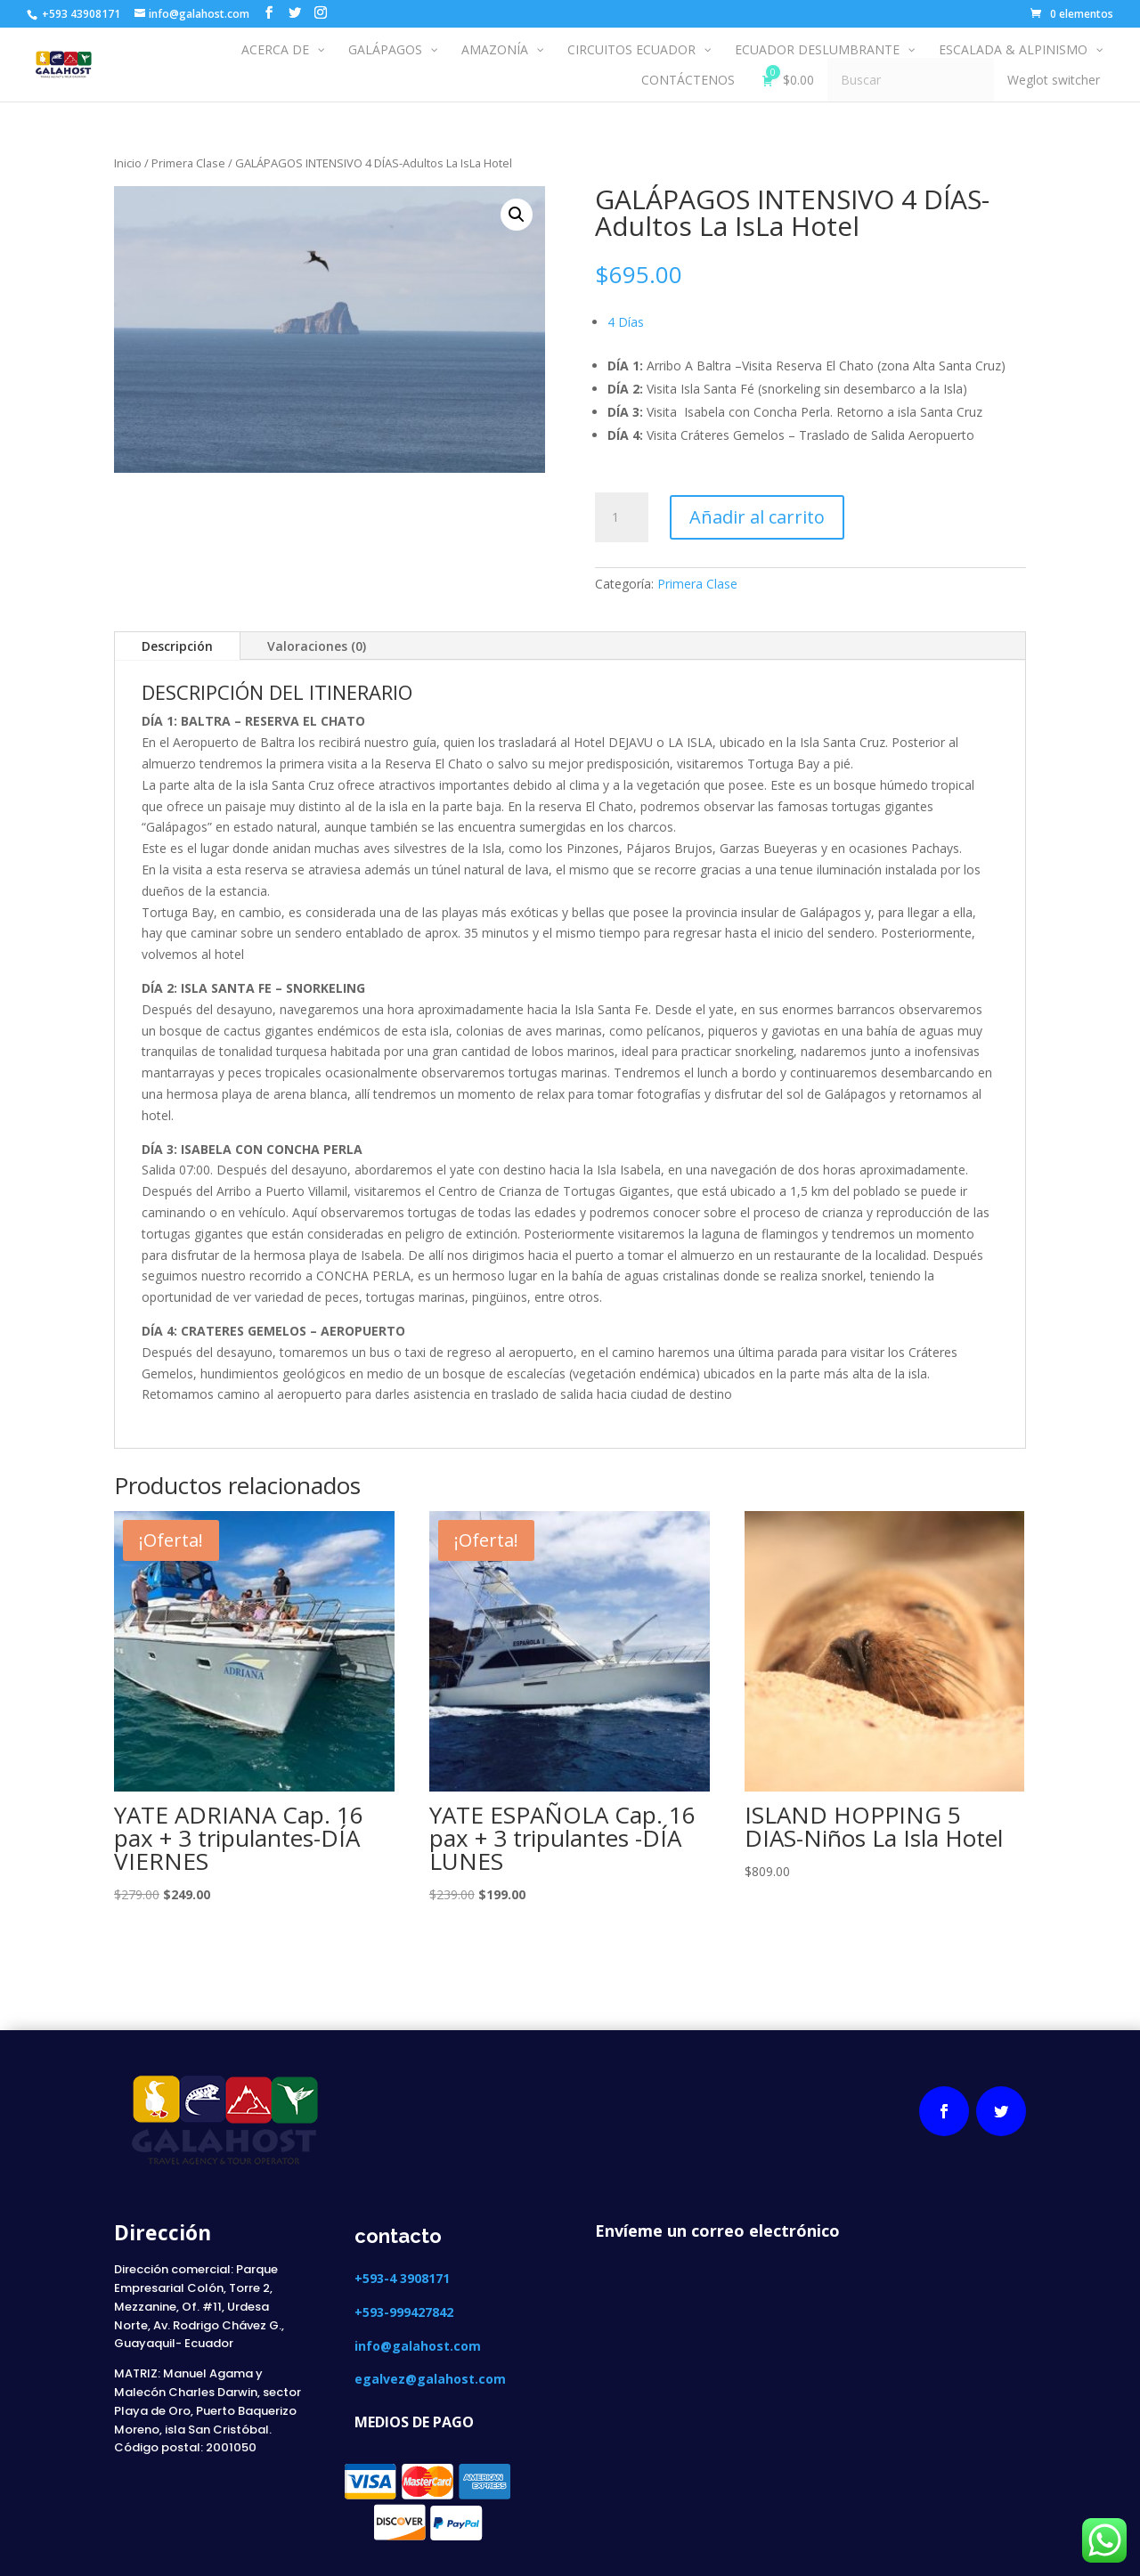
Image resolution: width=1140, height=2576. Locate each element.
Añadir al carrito (757, 517)
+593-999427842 (403, 2312)
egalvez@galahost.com (430, 2378)
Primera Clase (188, 163)
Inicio (128, 163)
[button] (517, 215)
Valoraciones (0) (316, 646)
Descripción (177, 646)
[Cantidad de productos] (621, 517)
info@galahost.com (417, 2345)
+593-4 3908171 (403, 2278)
